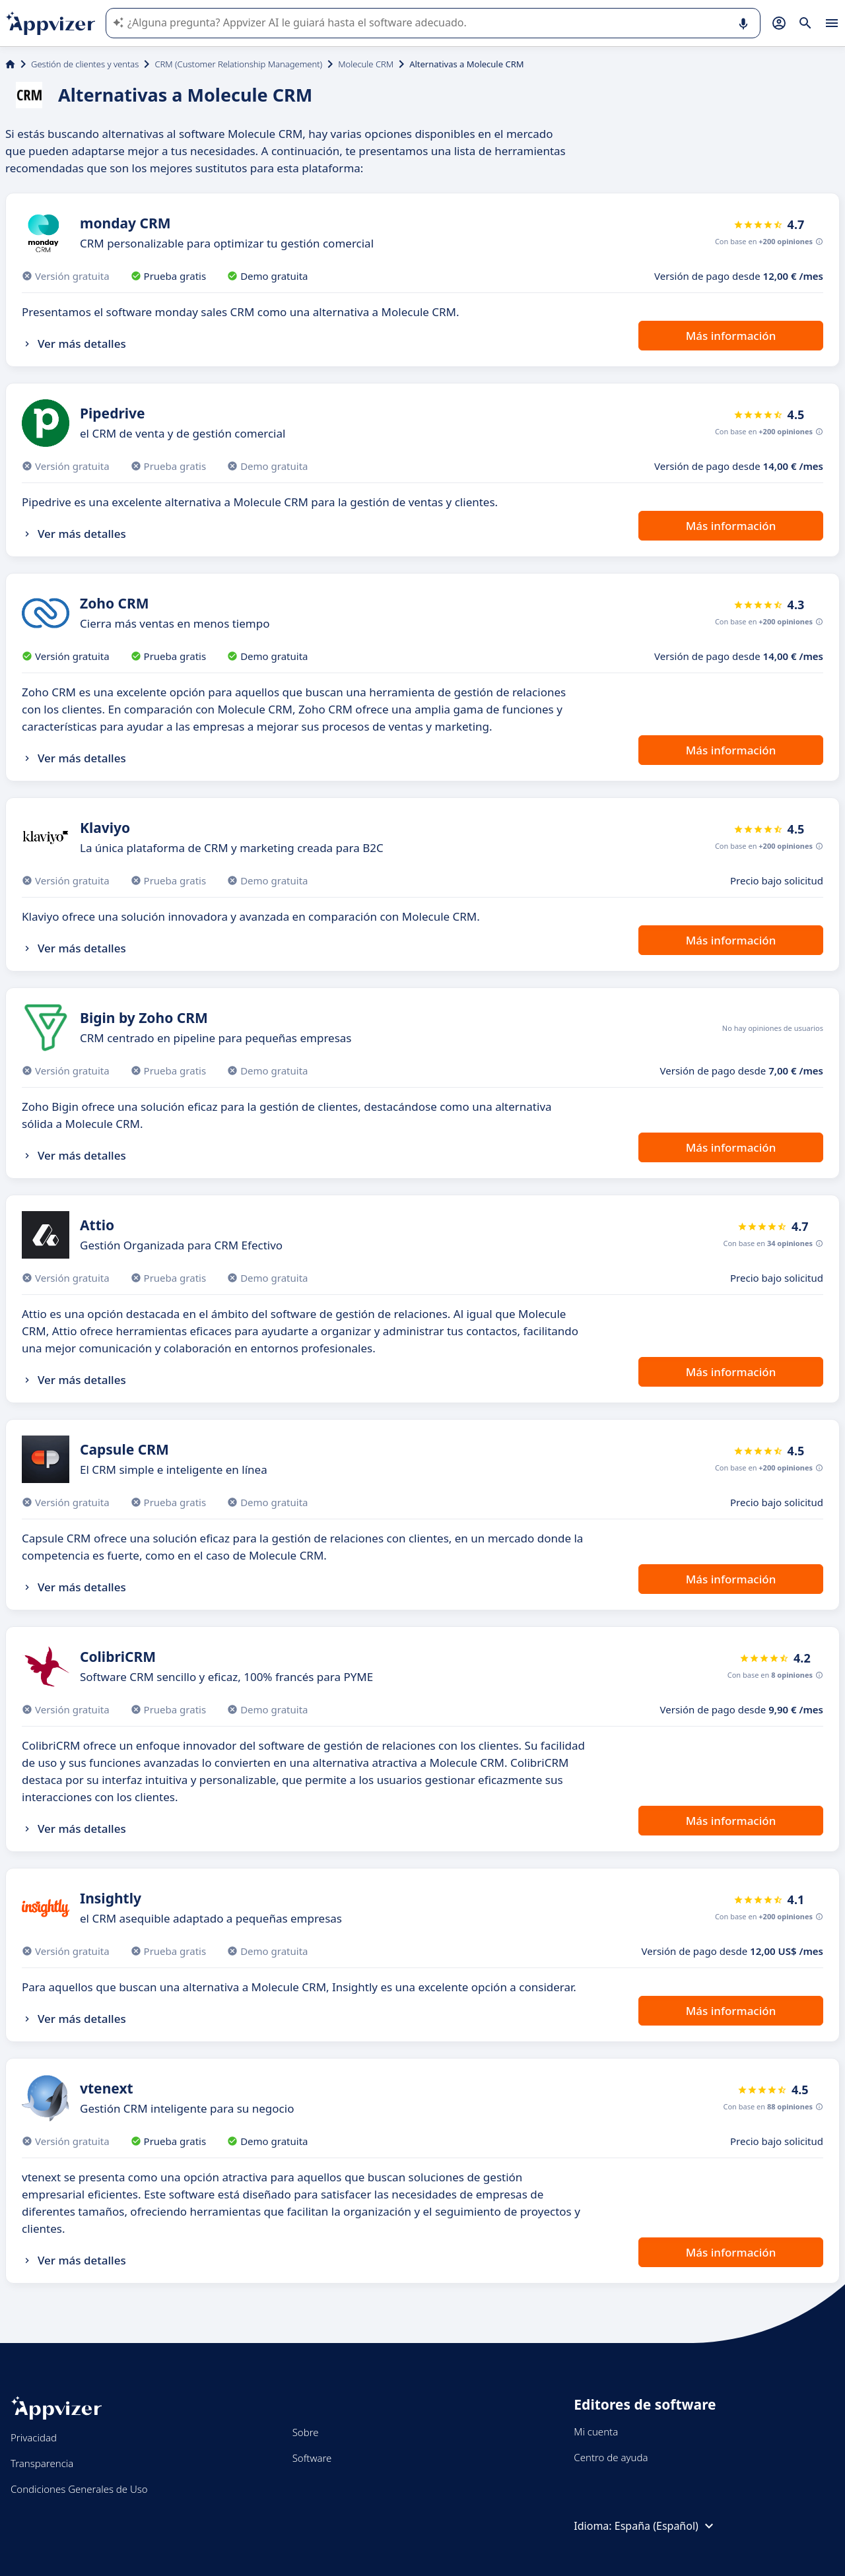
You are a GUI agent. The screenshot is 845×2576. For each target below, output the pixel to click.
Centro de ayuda (611, 2457)
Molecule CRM (365, 64)
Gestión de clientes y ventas (85, 64)
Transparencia (42, 2463)
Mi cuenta (596, 2431)
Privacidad (34, 2437)
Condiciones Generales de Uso (79, 2488)
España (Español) (666, 2526)
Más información (731, 335)
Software (312, 2457)
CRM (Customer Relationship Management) (238, 64)
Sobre (305, 2432)
